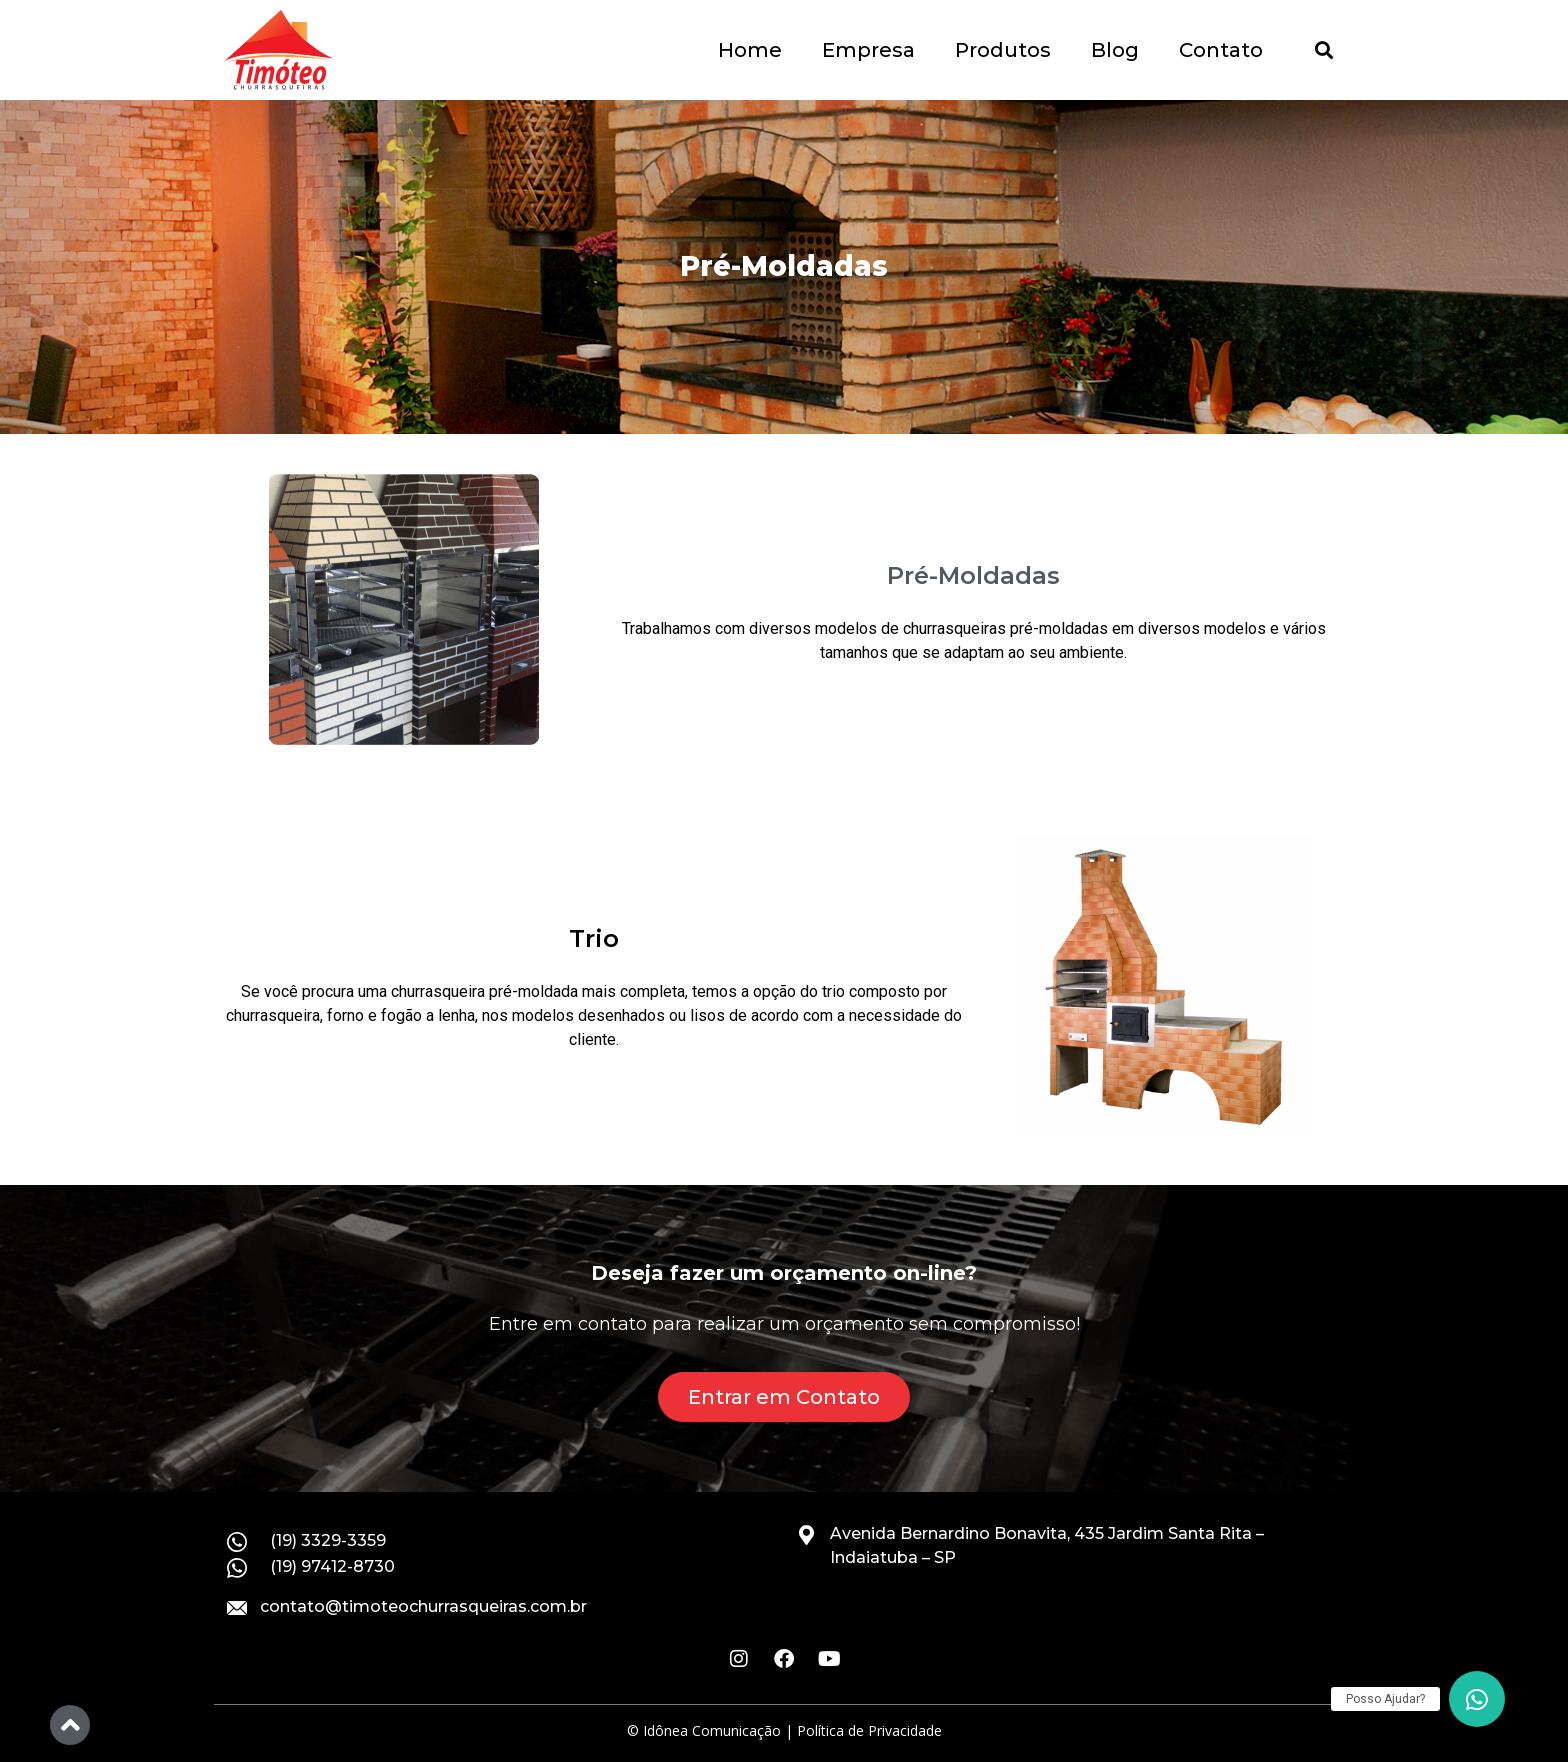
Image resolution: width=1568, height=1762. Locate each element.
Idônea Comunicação (712, 1730)
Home (750, 50)
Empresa (868, 50)
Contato (1221, 50)
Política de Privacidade (869, 1730)
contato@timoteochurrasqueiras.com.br (423, 1606)
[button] (1323, 49)
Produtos (1003, 50)
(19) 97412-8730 (332, 1566)
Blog (1115, 50)
